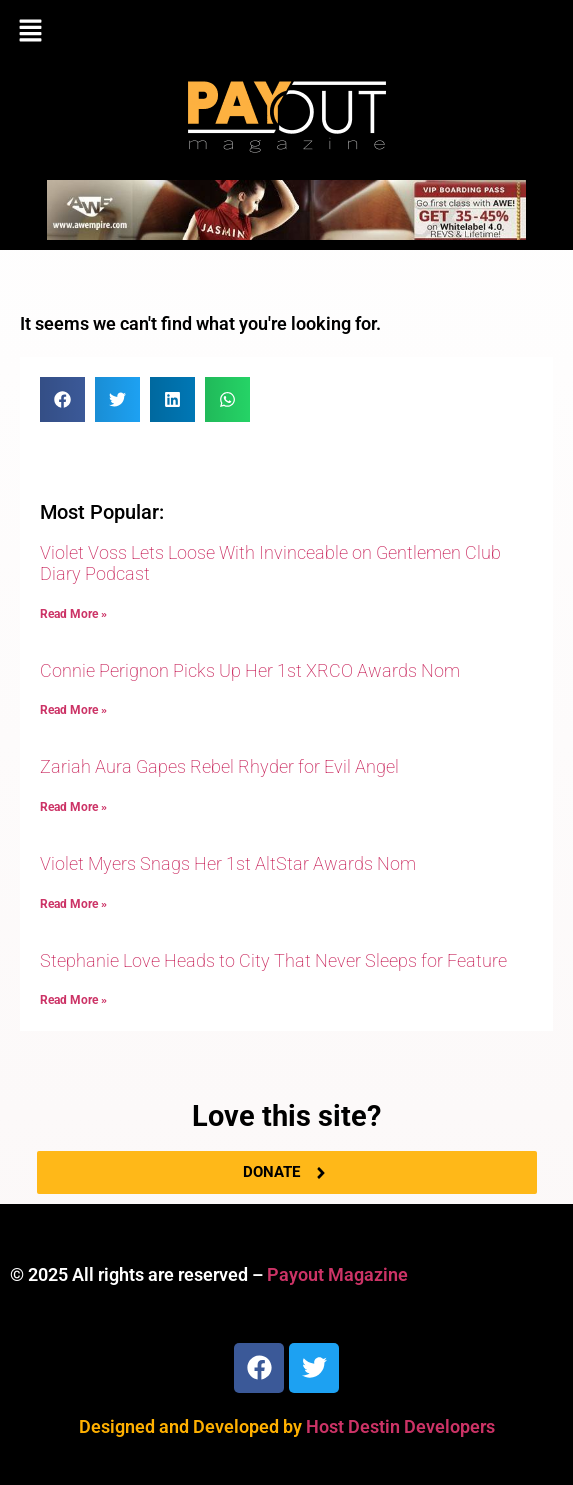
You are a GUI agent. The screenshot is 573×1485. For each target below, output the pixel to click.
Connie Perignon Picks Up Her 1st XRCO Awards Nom (250, 670)
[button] (286, 32)
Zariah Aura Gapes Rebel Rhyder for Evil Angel (219, 766)
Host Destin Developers (400, 1426)
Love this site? (286, 1116)
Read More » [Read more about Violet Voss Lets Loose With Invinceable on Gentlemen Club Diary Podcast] (73, 614)
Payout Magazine (337, 1274)
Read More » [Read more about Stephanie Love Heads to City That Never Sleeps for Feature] (73, 1000)
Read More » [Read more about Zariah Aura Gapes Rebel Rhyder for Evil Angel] (73, 807)
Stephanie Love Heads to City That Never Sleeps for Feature (273, 960)
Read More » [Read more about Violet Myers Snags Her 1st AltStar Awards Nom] (73, 904)
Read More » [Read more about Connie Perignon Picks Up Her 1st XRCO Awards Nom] (73, 710)
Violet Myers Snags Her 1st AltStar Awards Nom (228, 863)
